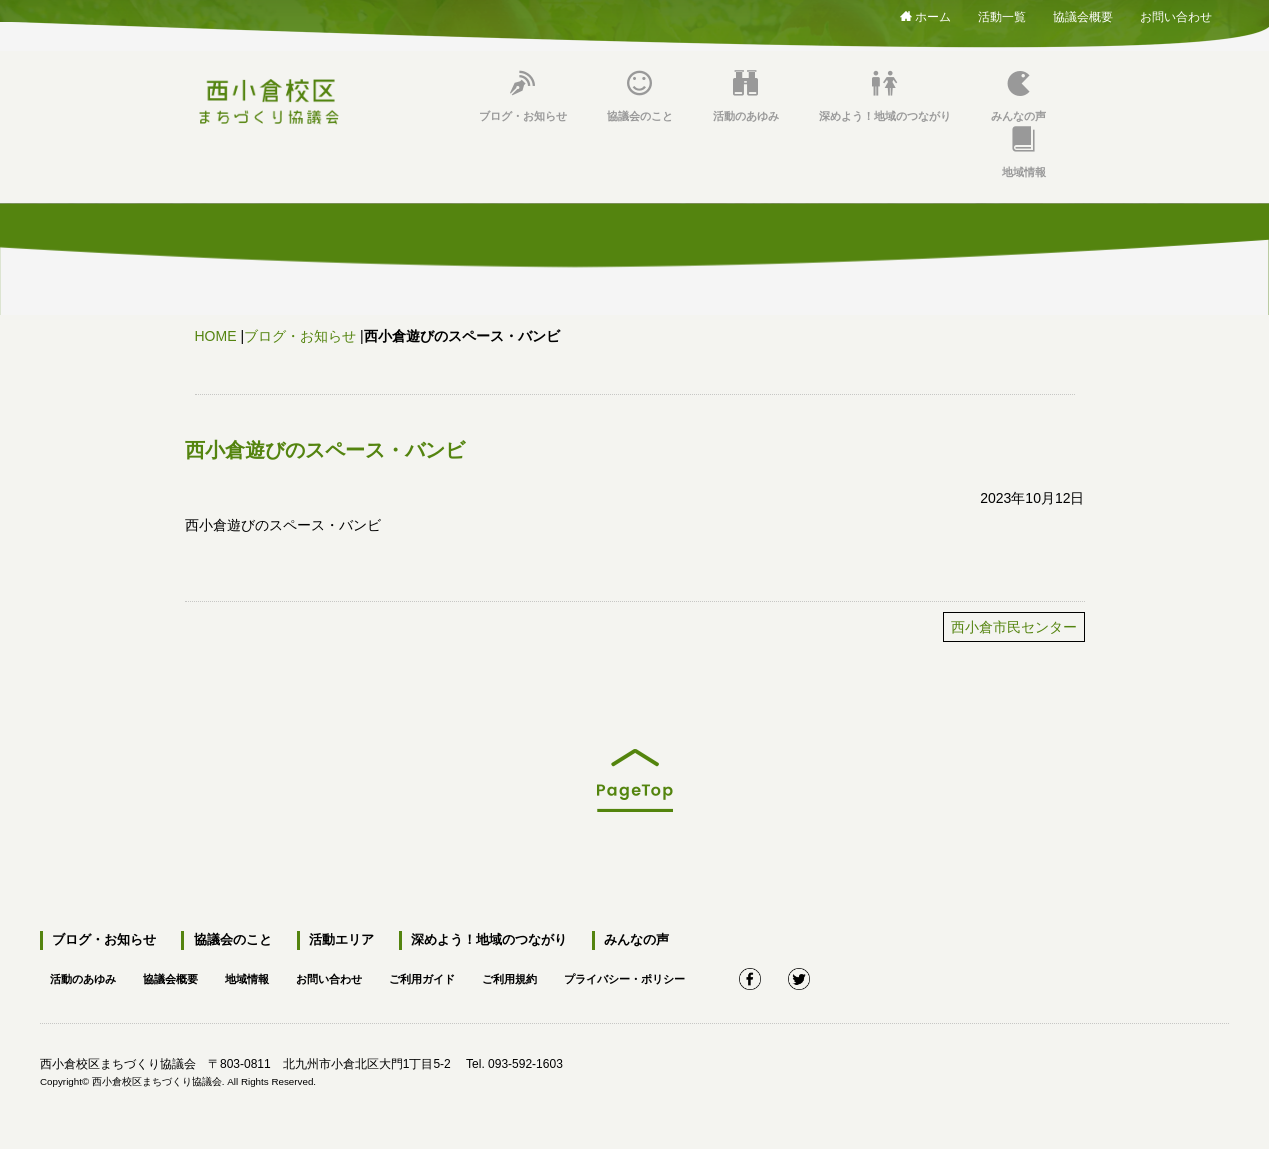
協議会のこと (640, 96)
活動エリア (337, 940)
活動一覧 (1002, 13)
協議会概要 (1083, 13)
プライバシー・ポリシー (662, 976)
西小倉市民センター (1014, 627)
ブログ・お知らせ (523, 96)
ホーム (925, 16)
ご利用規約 (539, 976)
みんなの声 (1018, 96)
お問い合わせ (1176, 13)
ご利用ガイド (446, 976)
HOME (216, 336)
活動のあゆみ (746, 96)
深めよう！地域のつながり (885, 96)
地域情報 (1024, 152)
